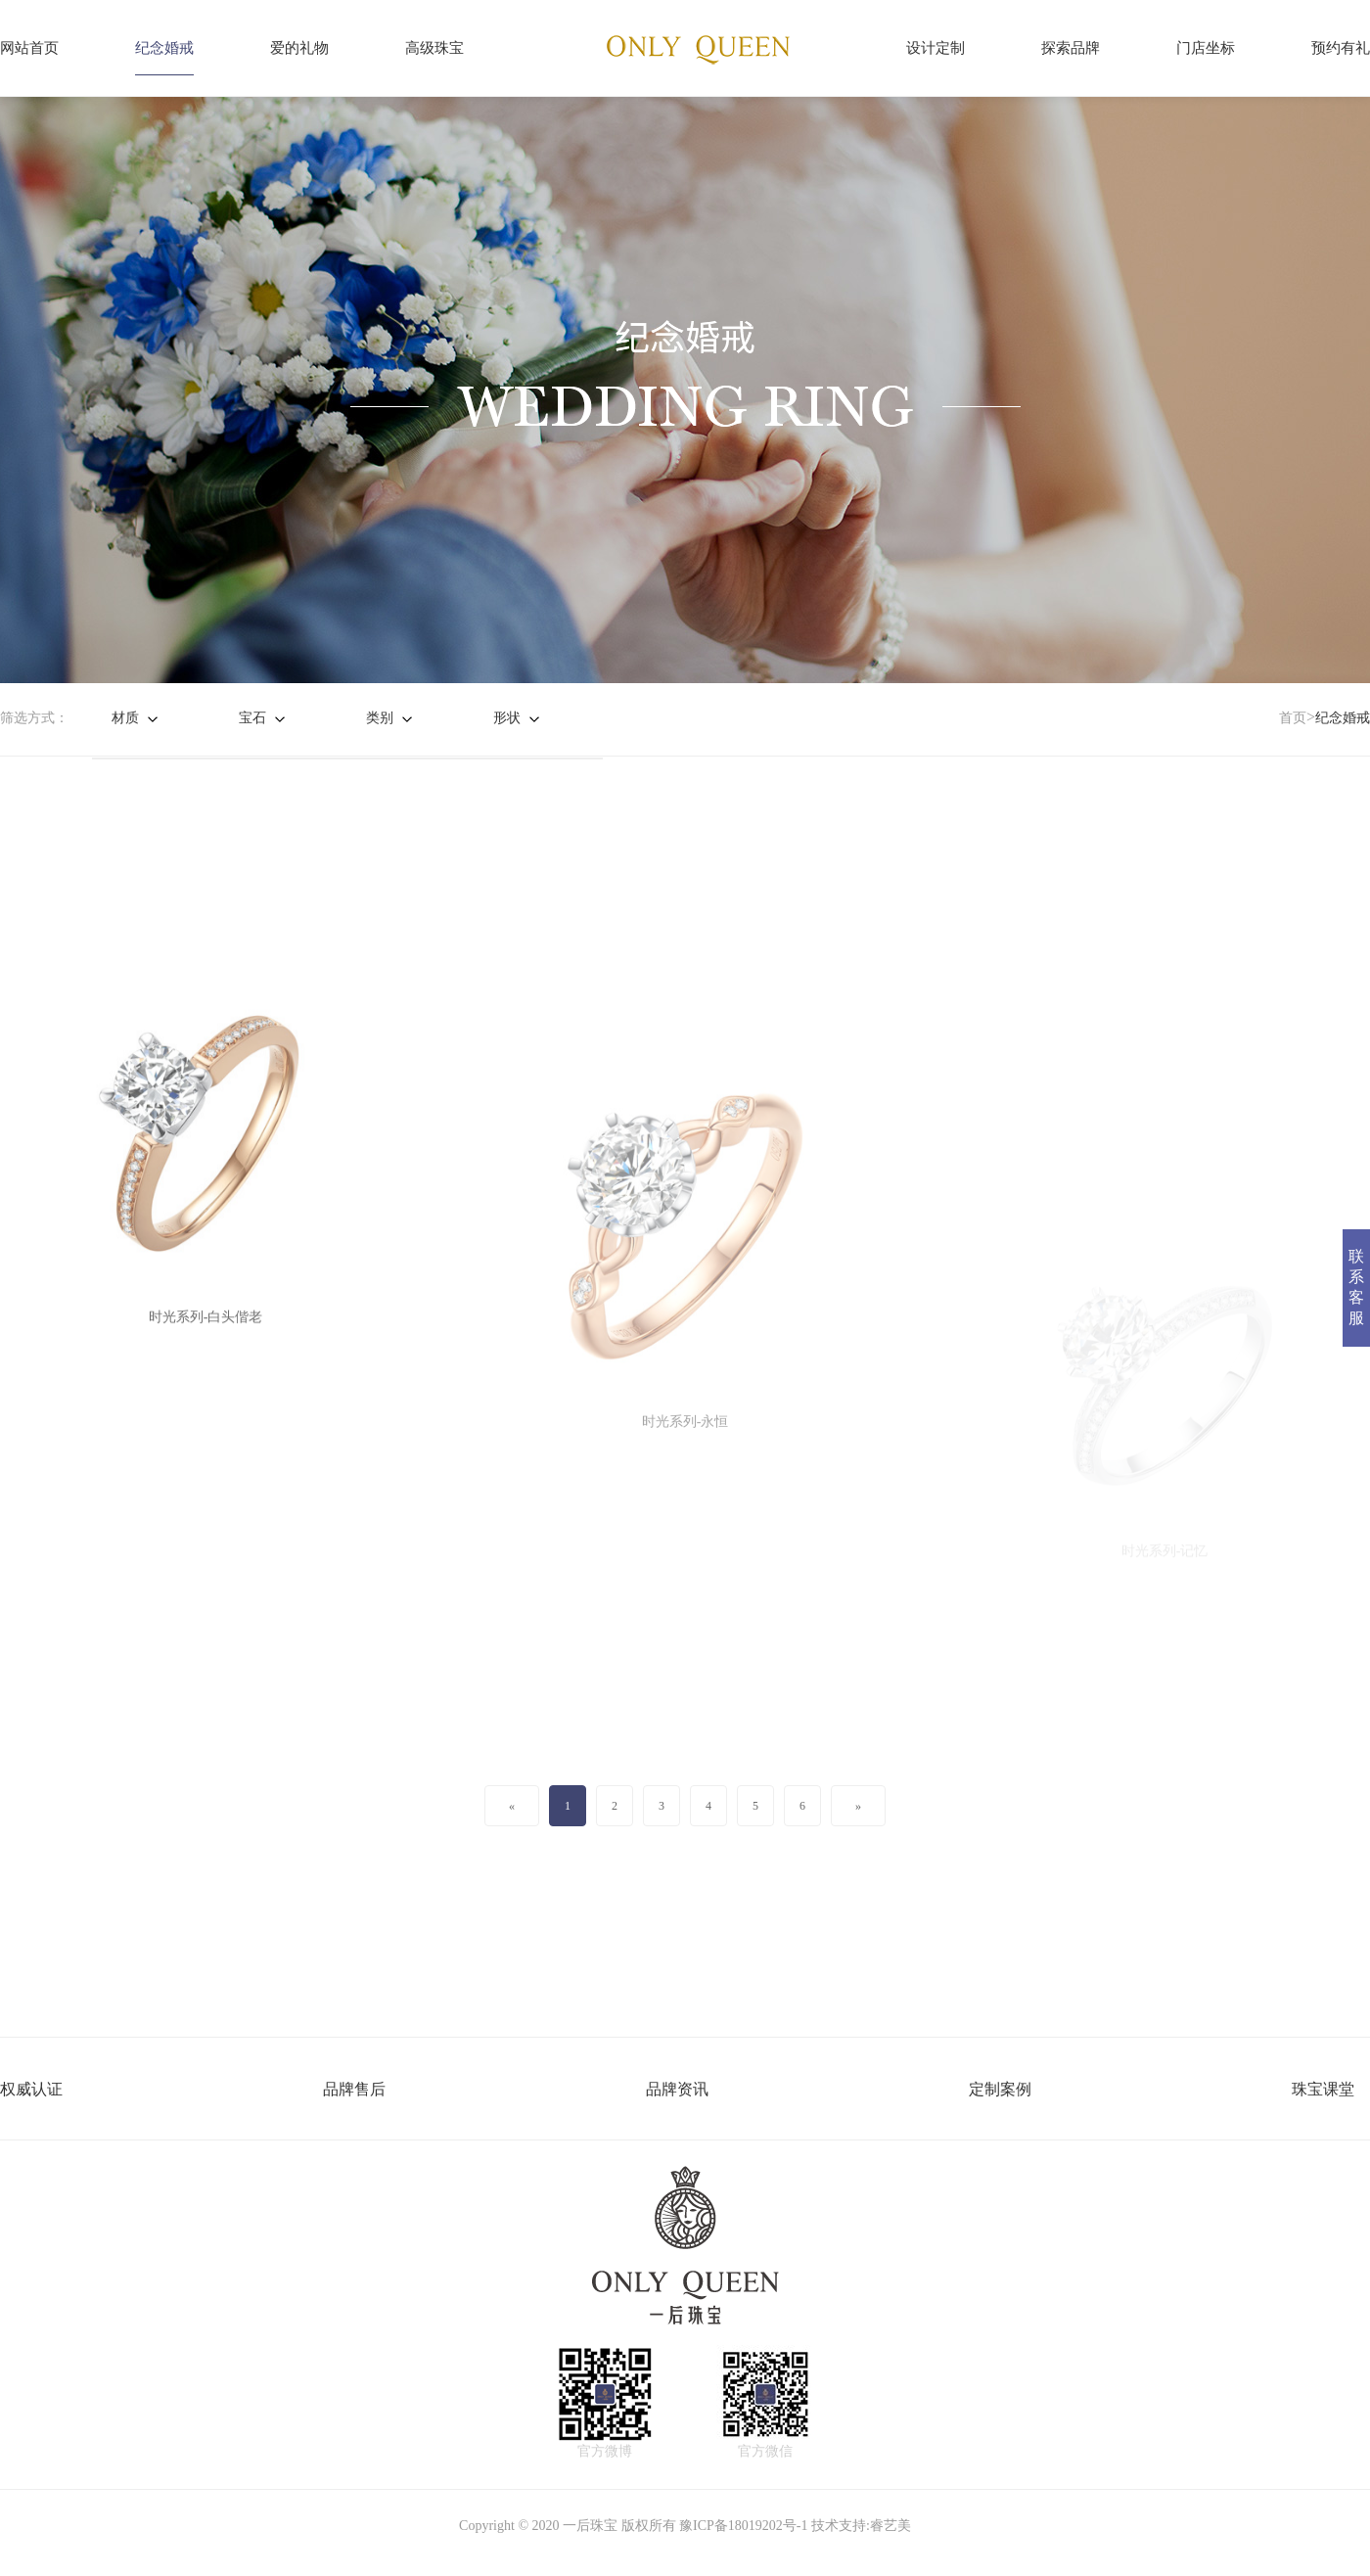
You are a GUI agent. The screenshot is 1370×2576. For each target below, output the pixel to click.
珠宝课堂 (1323, 2089)
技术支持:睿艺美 (861, 2525)
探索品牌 (1070, 48)
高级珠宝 (434, 48)
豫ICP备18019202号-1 (743, 2525)
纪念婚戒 (164, 48)
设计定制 (935, 48)
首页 (1292, 718)
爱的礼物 (299, 48)
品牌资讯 (677, 2089)
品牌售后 (354, 2089)
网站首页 (29, 48)
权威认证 (31, 2089)
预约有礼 (1340, 48)
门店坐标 (1205, 48)
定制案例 (1000, 2089)
